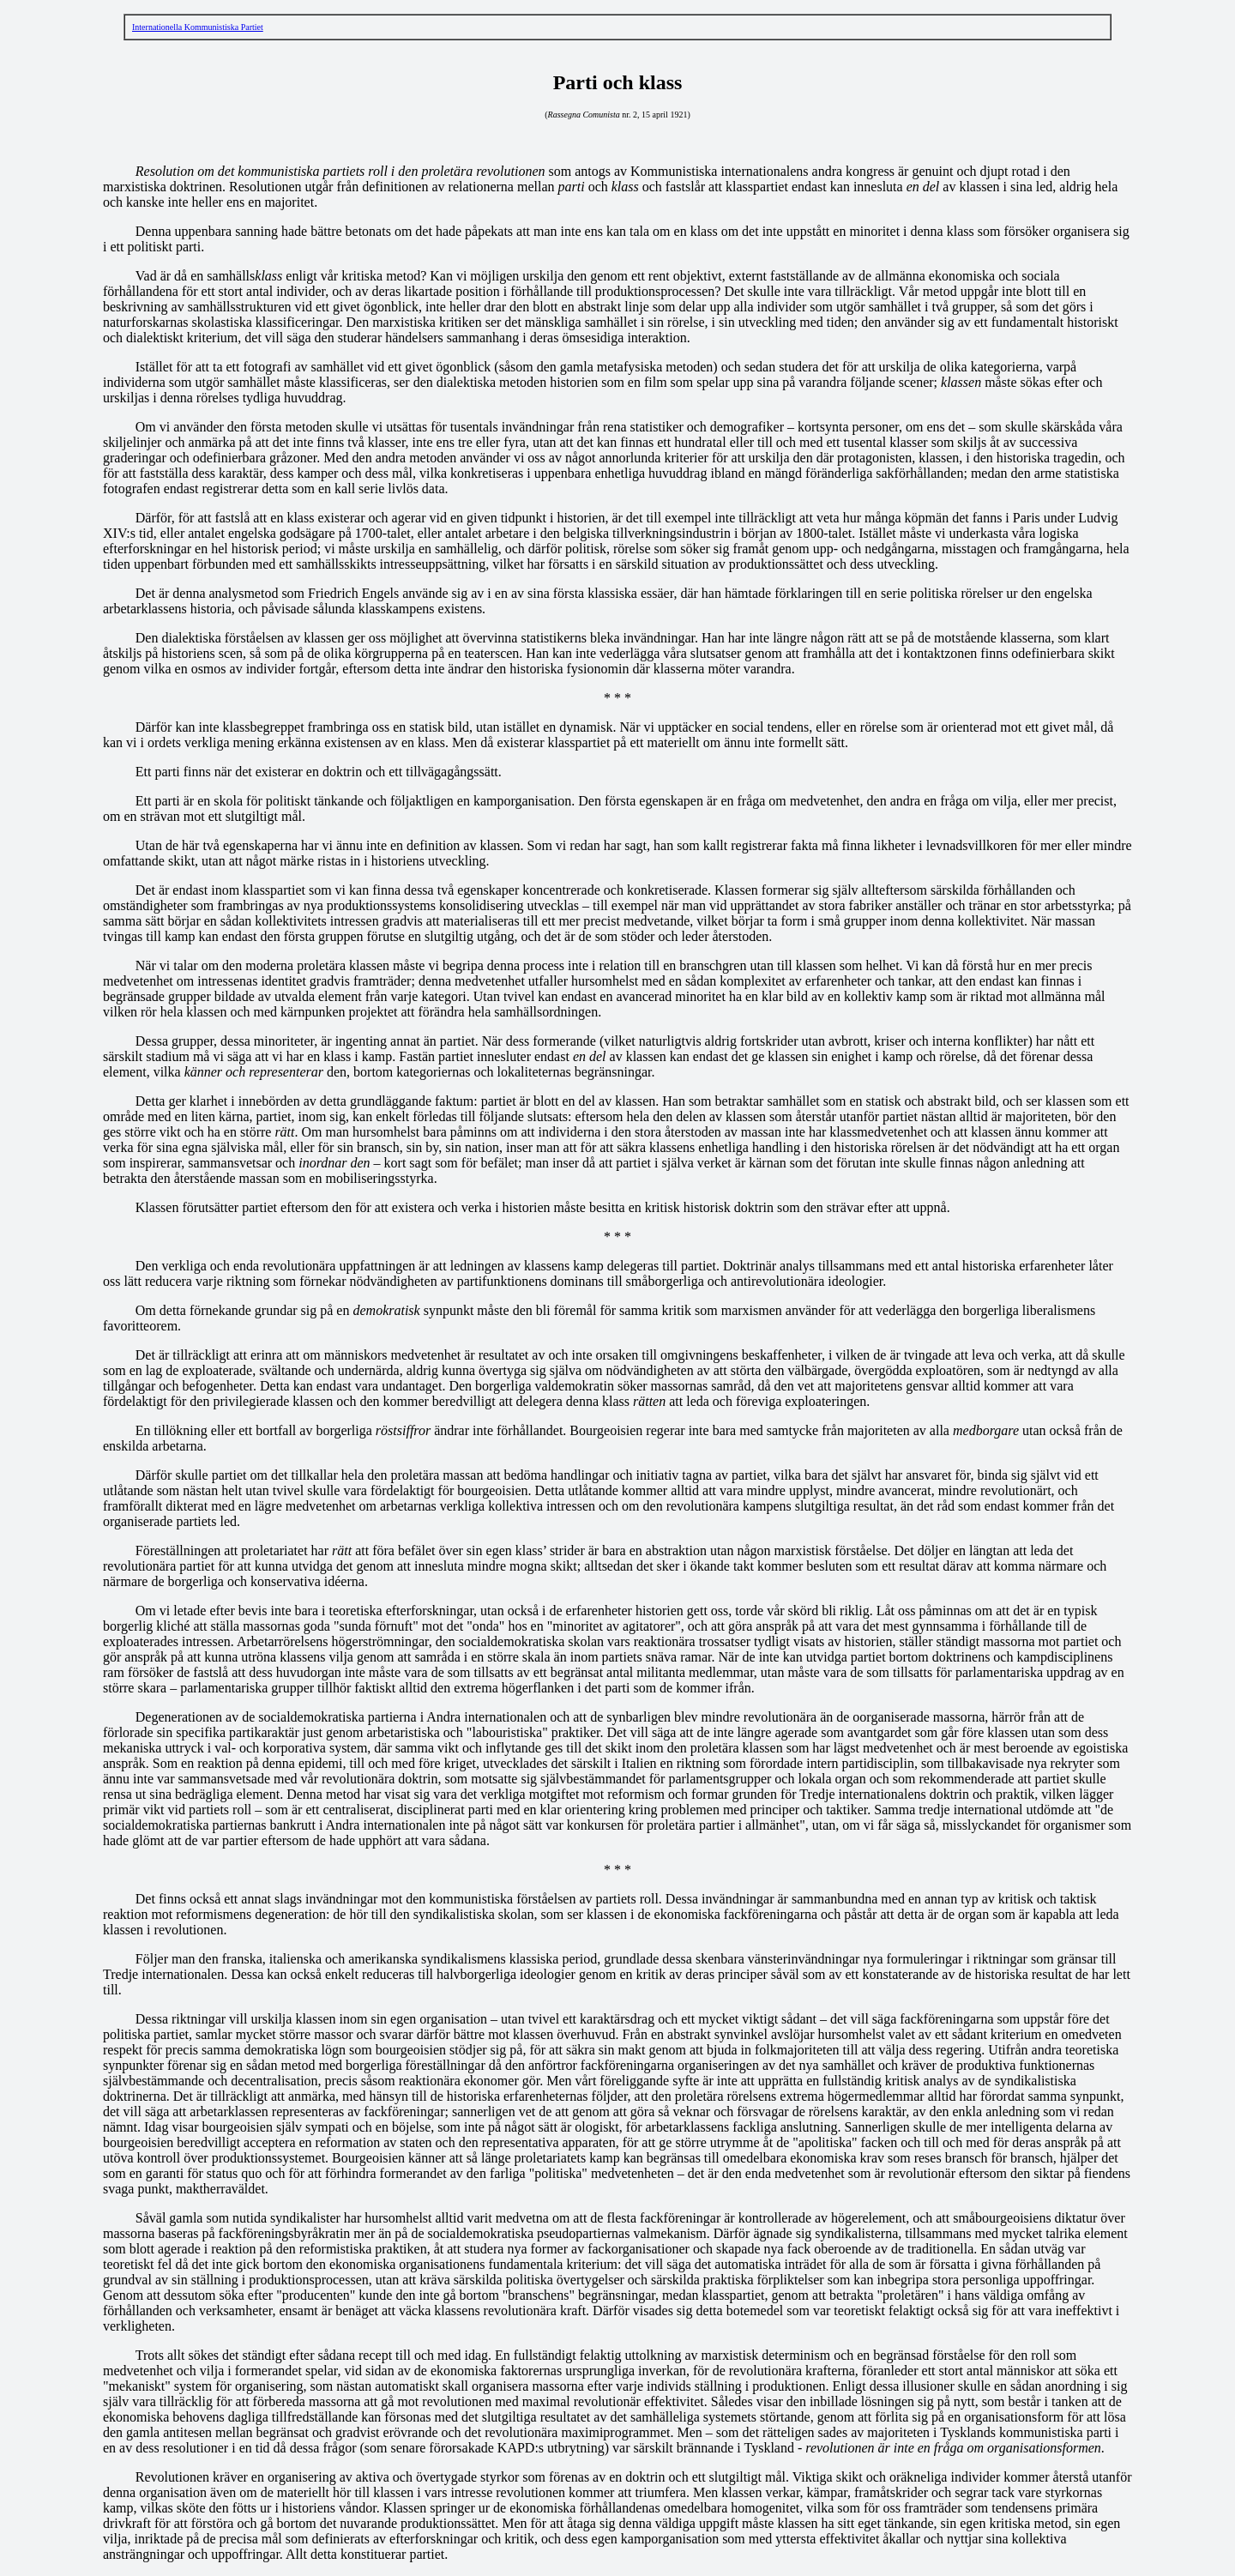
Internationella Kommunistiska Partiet (197, 27)
